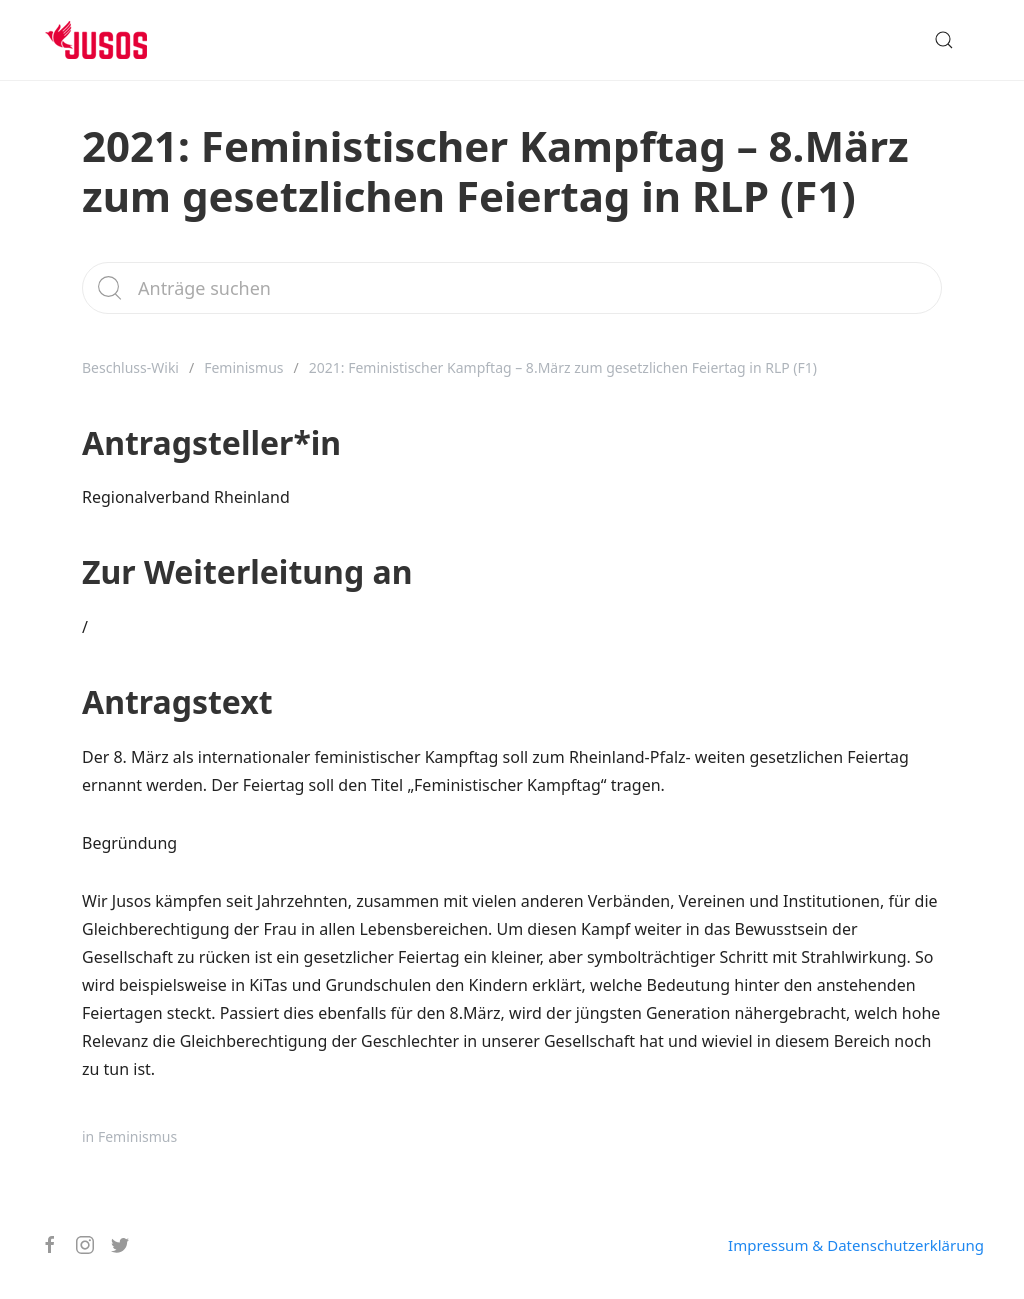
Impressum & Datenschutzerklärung (856, 1245)
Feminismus (243, 367)
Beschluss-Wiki (130, 367)
